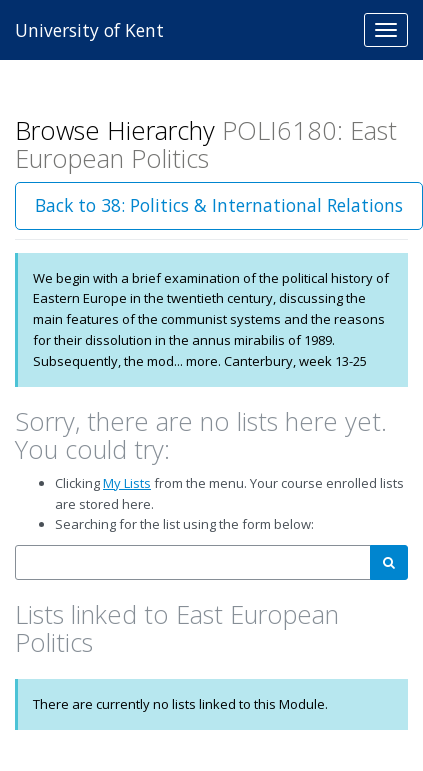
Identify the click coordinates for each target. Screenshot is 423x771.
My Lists (127, 483)
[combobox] (193, 562)
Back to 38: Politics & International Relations (219, 205)
